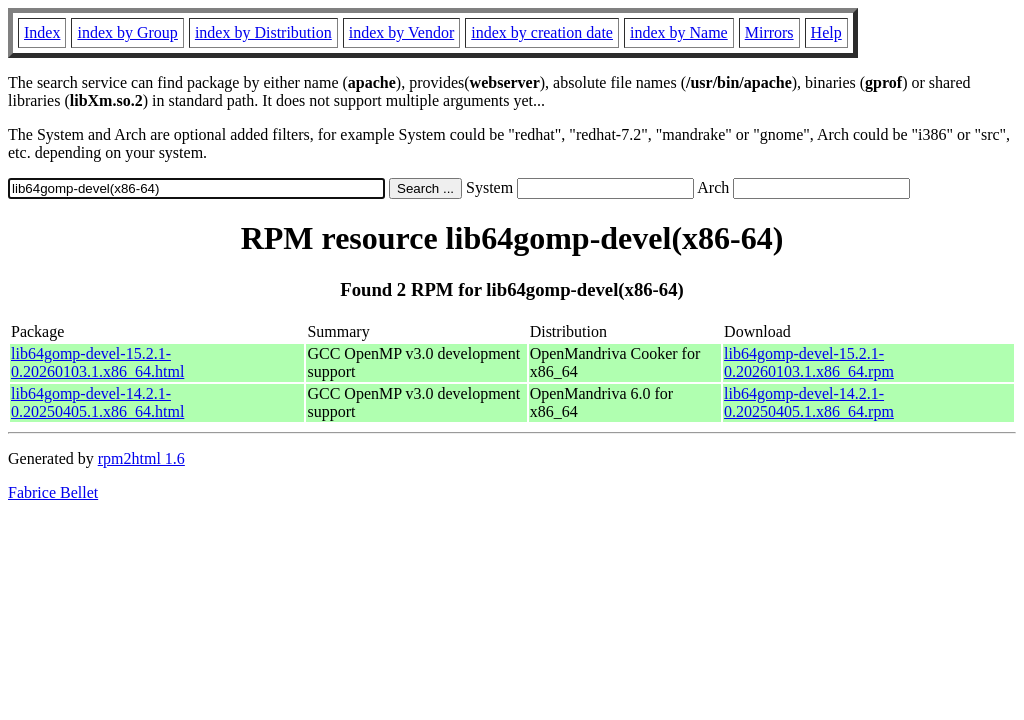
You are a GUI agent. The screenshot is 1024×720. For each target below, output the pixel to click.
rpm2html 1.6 (141, 458)
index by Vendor (401, 32)
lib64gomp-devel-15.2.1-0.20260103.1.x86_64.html (97, 362)
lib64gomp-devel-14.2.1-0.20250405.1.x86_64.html (97, 402)
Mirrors (769, 32)
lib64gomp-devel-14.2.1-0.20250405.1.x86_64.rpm (809, 402)
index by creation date (542, 32)
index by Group (127, 32)
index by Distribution (263, 32)
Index (42, 32)
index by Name (679, 32)
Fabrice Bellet (53, 492)
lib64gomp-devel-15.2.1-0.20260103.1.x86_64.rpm (809, 362)
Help (826, 32)
